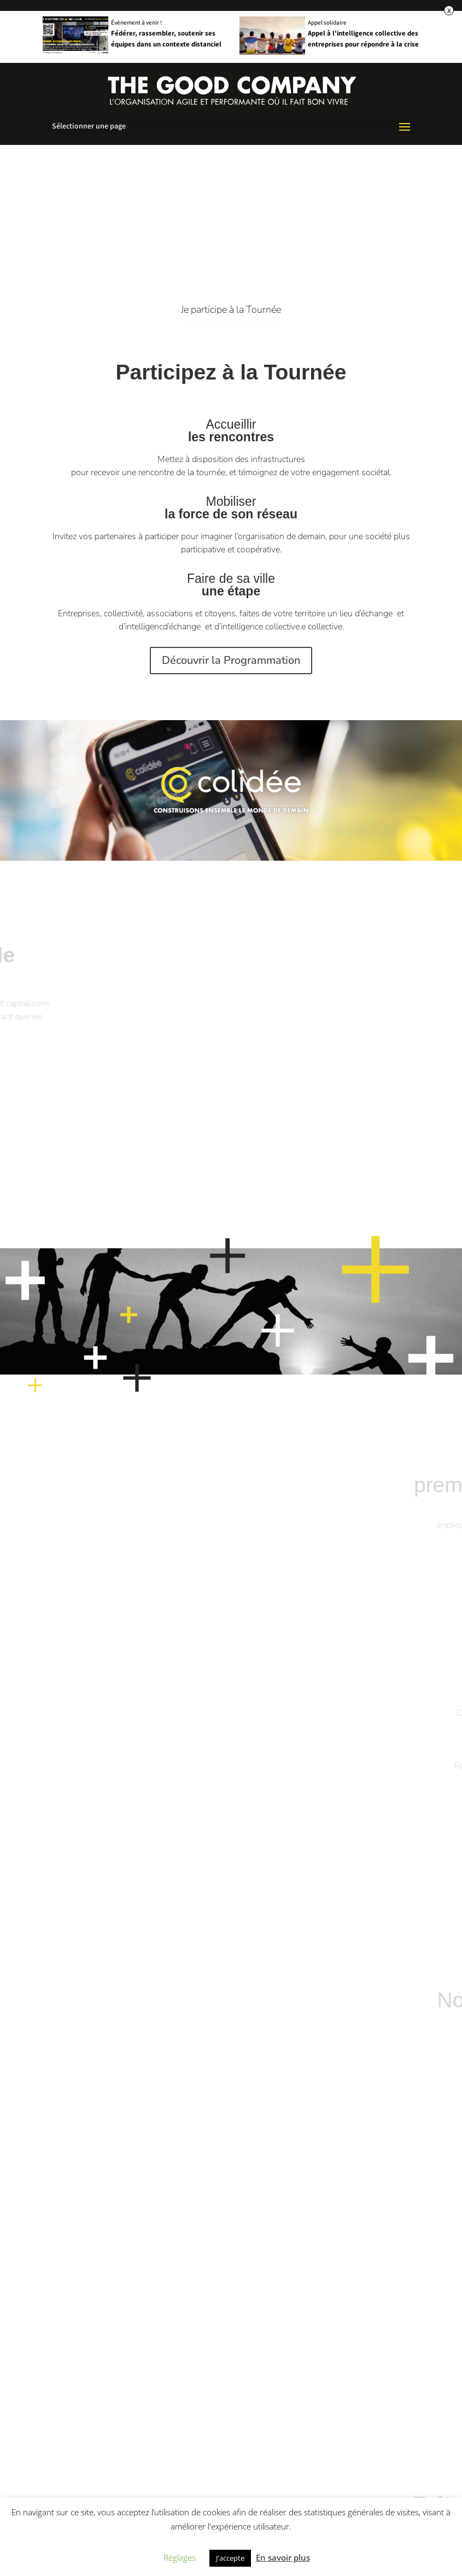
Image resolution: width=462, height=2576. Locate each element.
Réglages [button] (179, 2557)
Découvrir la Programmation (349, 660)
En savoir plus (283, 2557)
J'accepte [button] (230, 2558)
